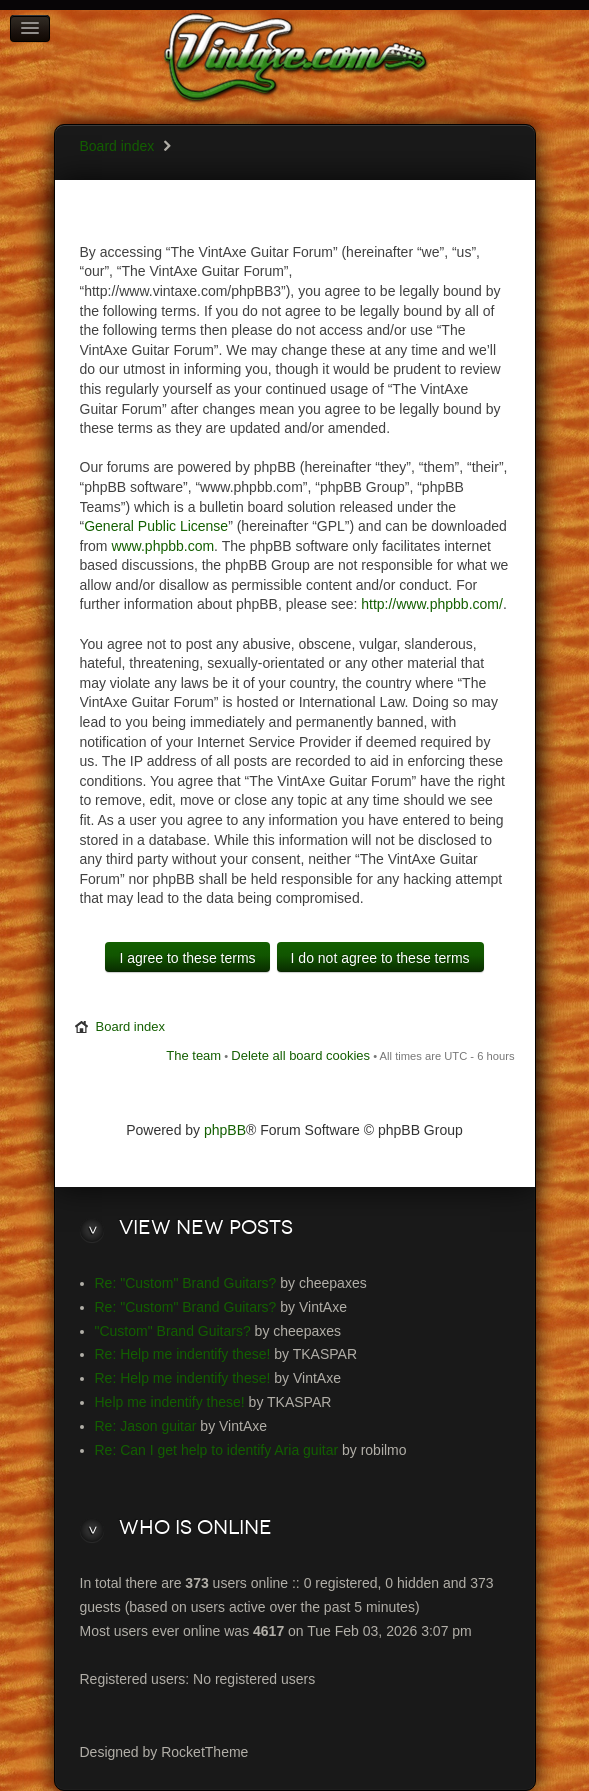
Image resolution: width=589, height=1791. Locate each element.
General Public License (156, 526)
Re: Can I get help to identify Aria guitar (217, 1450)
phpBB (225, 1130)
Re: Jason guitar (146, 1426)
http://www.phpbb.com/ (432, 604)
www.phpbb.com (162, 546)
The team (193, 1055)
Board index (117, 146)
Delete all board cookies (300, 1055)
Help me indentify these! (170, 1402)
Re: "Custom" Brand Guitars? (186, 1283)
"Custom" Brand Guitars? (173, 1331)
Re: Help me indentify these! (183, 1354)
